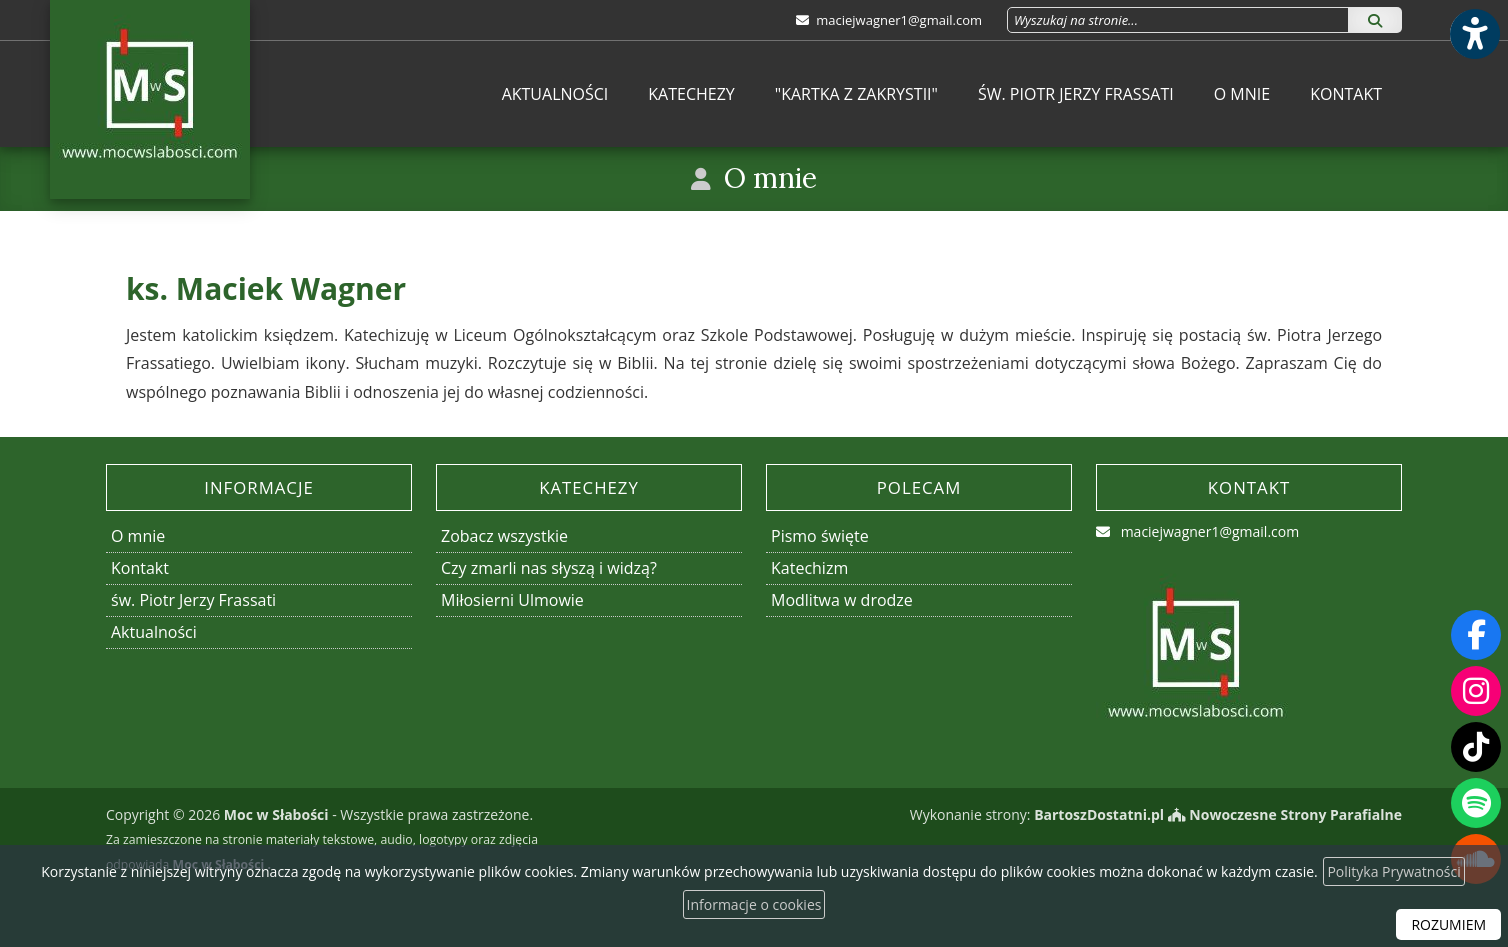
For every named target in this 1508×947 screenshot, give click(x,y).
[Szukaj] (1375, 20)
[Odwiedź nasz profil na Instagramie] (1476, 691)
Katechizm (809, 568)
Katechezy (691, 94)
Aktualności (555, 94)
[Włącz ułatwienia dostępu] (1474, 34)
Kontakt (1346, 94)
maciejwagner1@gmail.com (897, 20)
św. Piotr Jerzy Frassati (1076, 94)
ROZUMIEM (1448, 924)
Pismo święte (820, 536)
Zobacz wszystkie (504, 536)
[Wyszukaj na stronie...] (1178, 20)
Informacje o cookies (754, 904)
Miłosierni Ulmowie (512, 600)
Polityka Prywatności (1393, 871)
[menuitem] (555, 94)
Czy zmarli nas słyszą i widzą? (549, 568)
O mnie (1242, 94)
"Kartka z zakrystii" (856, 94)
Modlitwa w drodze (842, 600)
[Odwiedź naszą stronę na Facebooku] (1476, 635)
